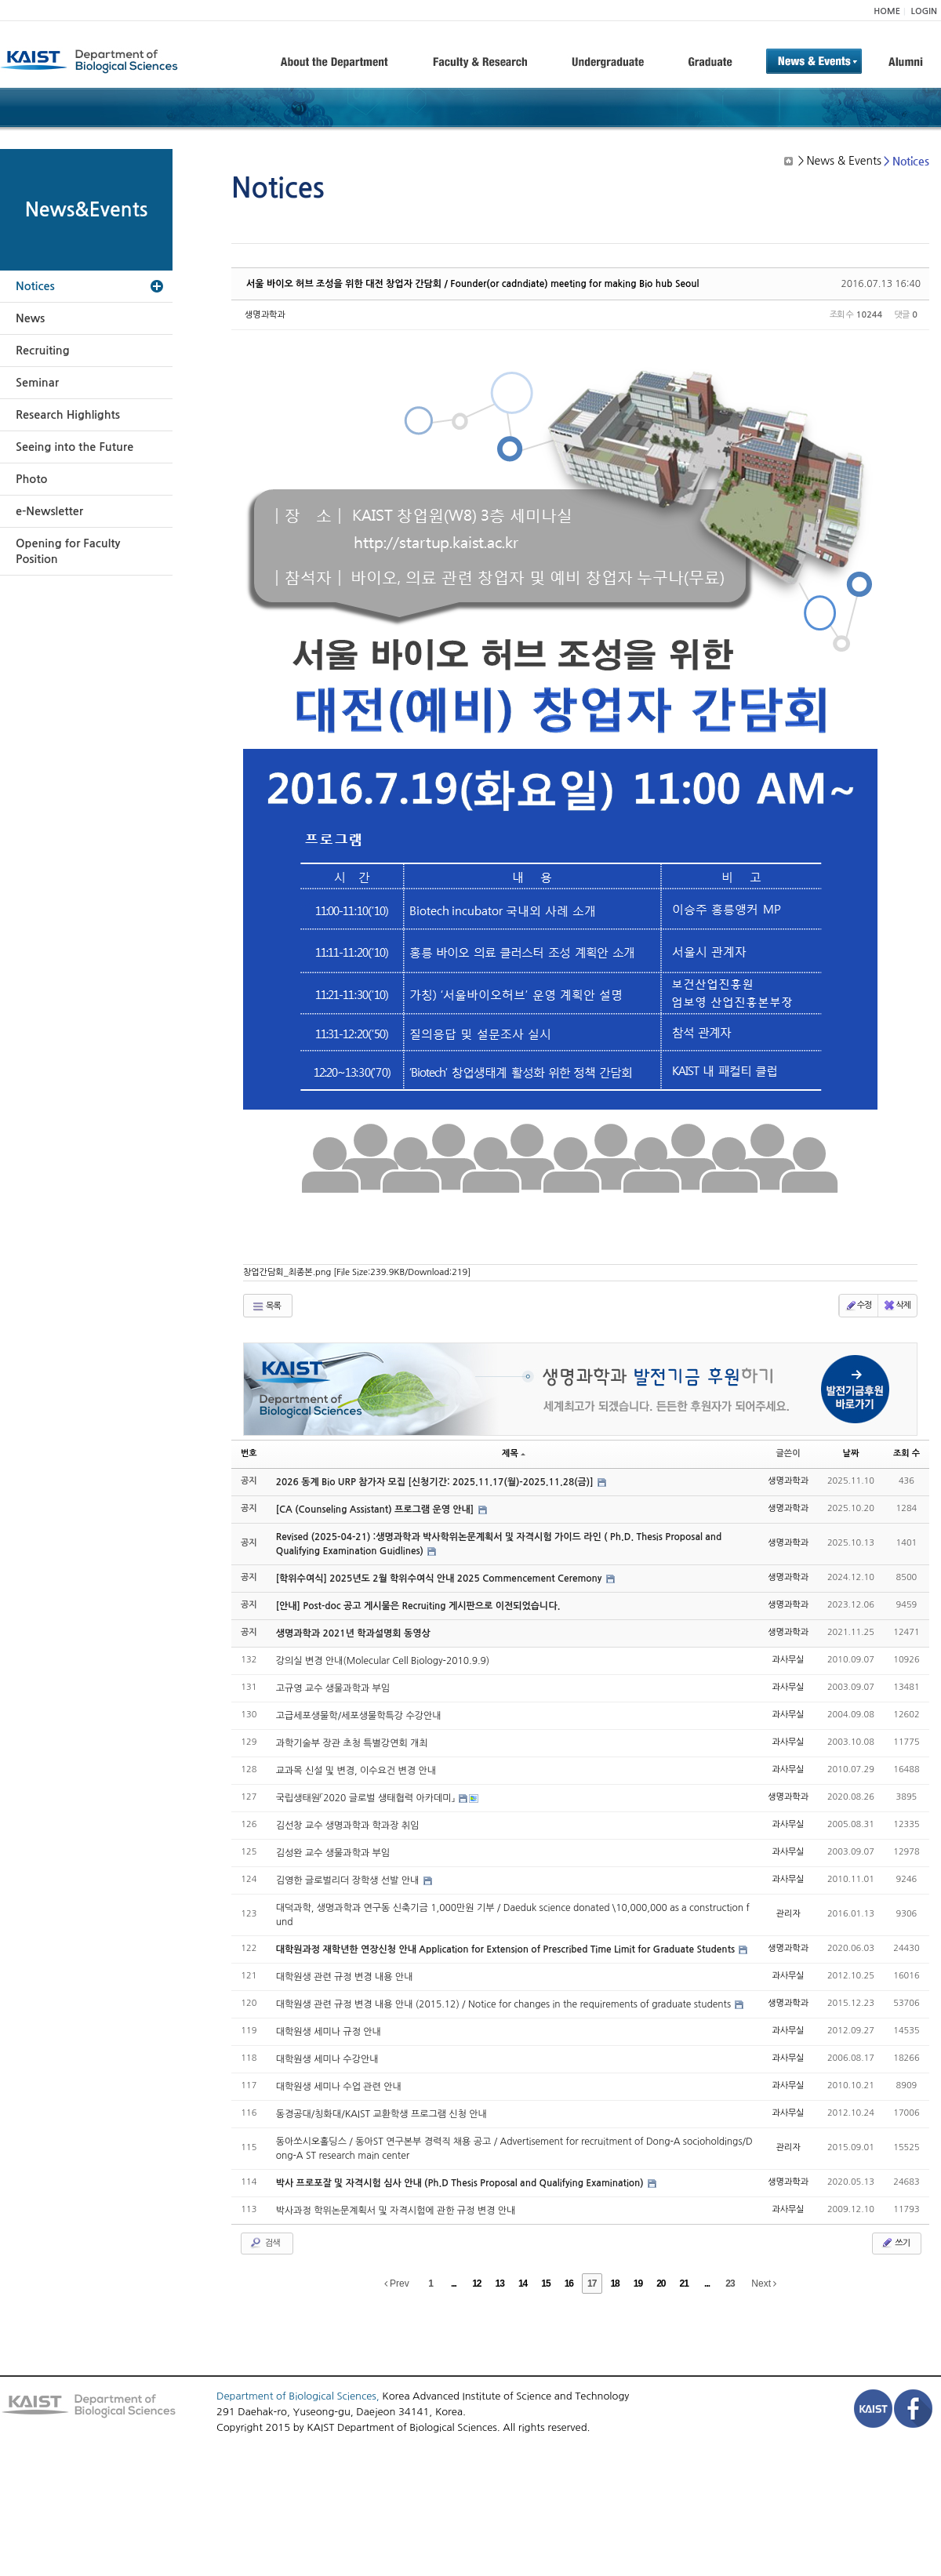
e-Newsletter (49, 511)
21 (684, 2283)
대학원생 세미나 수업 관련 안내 (338, 2086)
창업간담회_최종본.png (356, 1272)
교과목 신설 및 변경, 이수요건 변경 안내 (356, 1770)
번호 (249, 1453)
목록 (266, 1306)
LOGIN (924, 11)
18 (614, 2283)
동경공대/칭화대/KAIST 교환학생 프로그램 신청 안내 (381, 2114)
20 (660, 2283)
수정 (858, 1305)
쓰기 (895, 2242)
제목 (513, 1453)
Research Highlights (68, 414)
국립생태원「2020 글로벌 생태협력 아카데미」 (366, 1798)
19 (638, 2283)
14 (522, 2283)
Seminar (37, 382)
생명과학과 (265, 315)
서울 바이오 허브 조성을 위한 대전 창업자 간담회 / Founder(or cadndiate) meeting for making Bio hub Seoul (472, 284)
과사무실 (788, 1659)
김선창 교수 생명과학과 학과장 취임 (348, 1825)
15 (545, 2283)
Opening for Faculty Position (68, 551)
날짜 (851, 1453)
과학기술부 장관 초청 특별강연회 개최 (352, 1743)
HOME (887, 11)
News (30, 318)
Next (763, 2283)
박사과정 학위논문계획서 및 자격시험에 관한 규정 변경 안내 (396, 2210)
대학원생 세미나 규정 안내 (328, 2031)
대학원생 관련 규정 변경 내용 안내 (344, 1977)
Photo (31, 479)
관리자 (788, 1913)
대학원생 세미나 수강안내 (327, 2059)
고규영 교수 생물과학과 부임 (333, 1688)
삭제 (896, 1305)
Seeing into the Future (74, 446)
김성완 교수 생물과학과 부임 (333, 1853)
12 (476, 2283)
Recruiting (43, 350)
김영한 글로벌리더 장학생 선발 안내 (349, 1880)
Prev (396, 2283)
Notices (35, 286)
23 (729, 2283)
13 (500, 2283)
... (453, 2283)
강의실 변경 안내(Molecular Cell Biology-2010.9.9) (382, 1661)
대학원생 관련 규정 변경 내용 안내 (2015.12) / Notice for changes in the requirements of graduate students (505, 2004)
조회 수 (906, 1453)
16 (569, 2283)
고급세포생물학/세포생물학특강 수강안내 (358, 1715)
